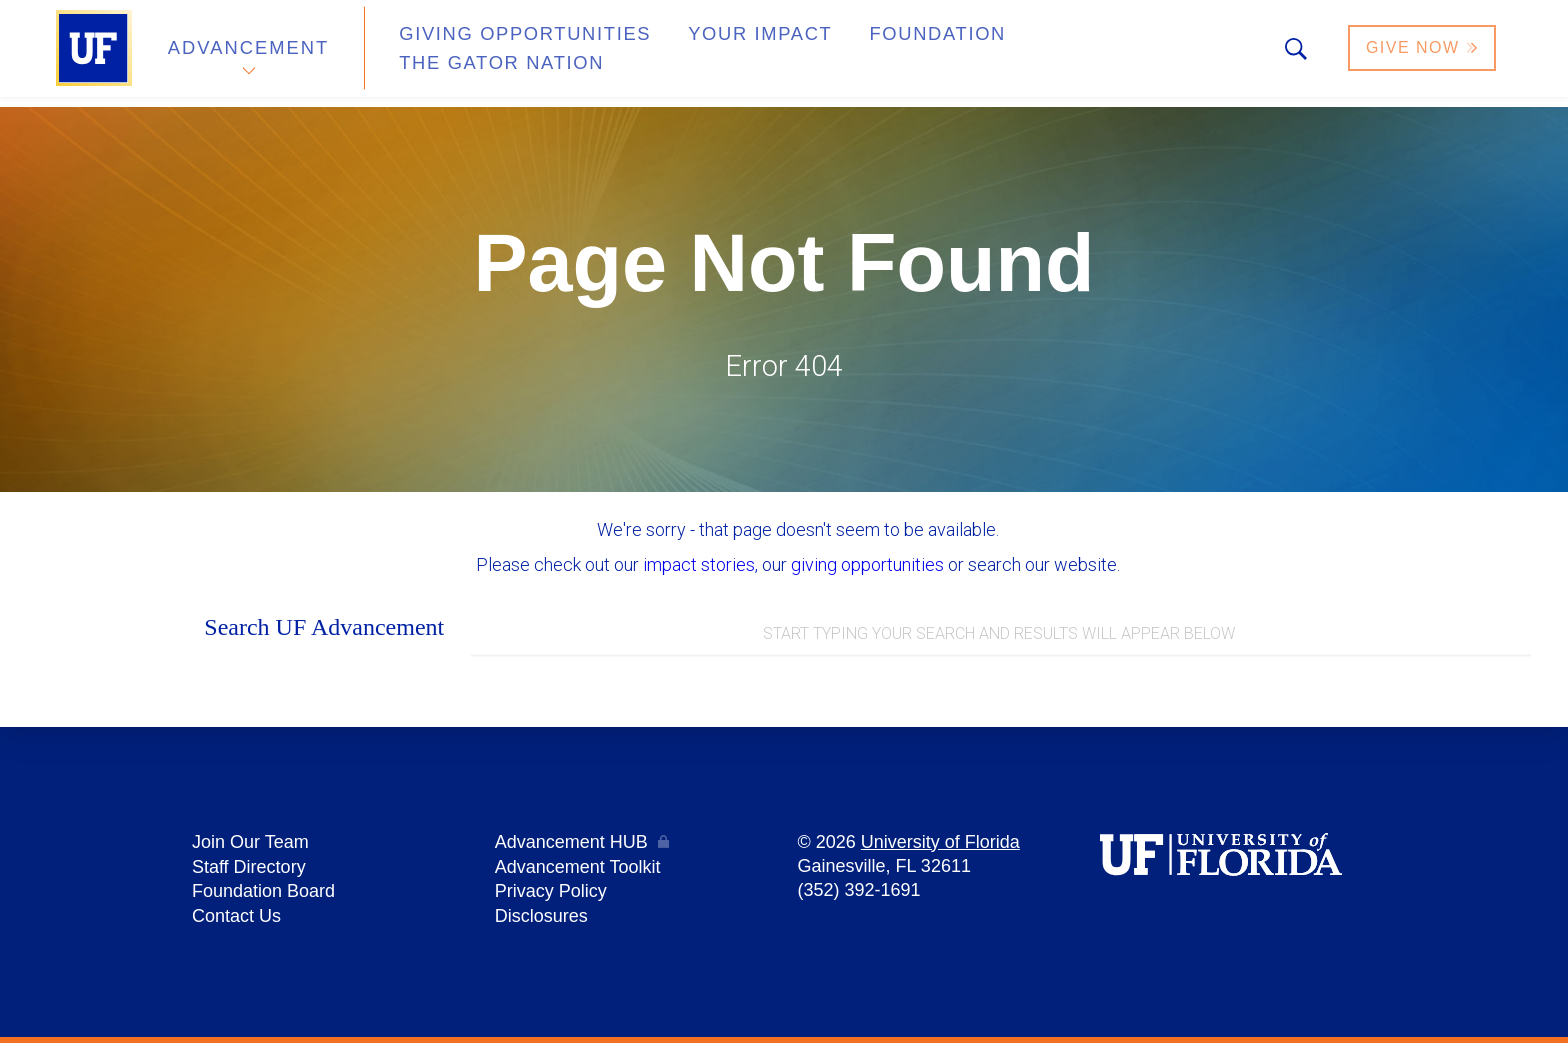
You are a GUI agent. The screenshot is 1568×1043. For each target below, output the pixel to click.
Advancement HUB (571, 845)
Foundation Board (263, 893)
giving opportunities (867, 564)
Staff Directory (249, 869)
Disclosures (541, 917)
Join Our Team (250, 845)
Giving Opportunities (499, 53)
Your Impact (710, 53)
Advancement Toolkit (578, 869)
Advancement (248, 53)
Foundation (870, 53)
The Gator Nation (1057, 53)
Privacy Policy (551, 893)
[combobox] (1001, 634)
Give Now (1423, 53)
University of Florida (940, 845)
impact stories (699, 564)
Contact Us (236, 917)
